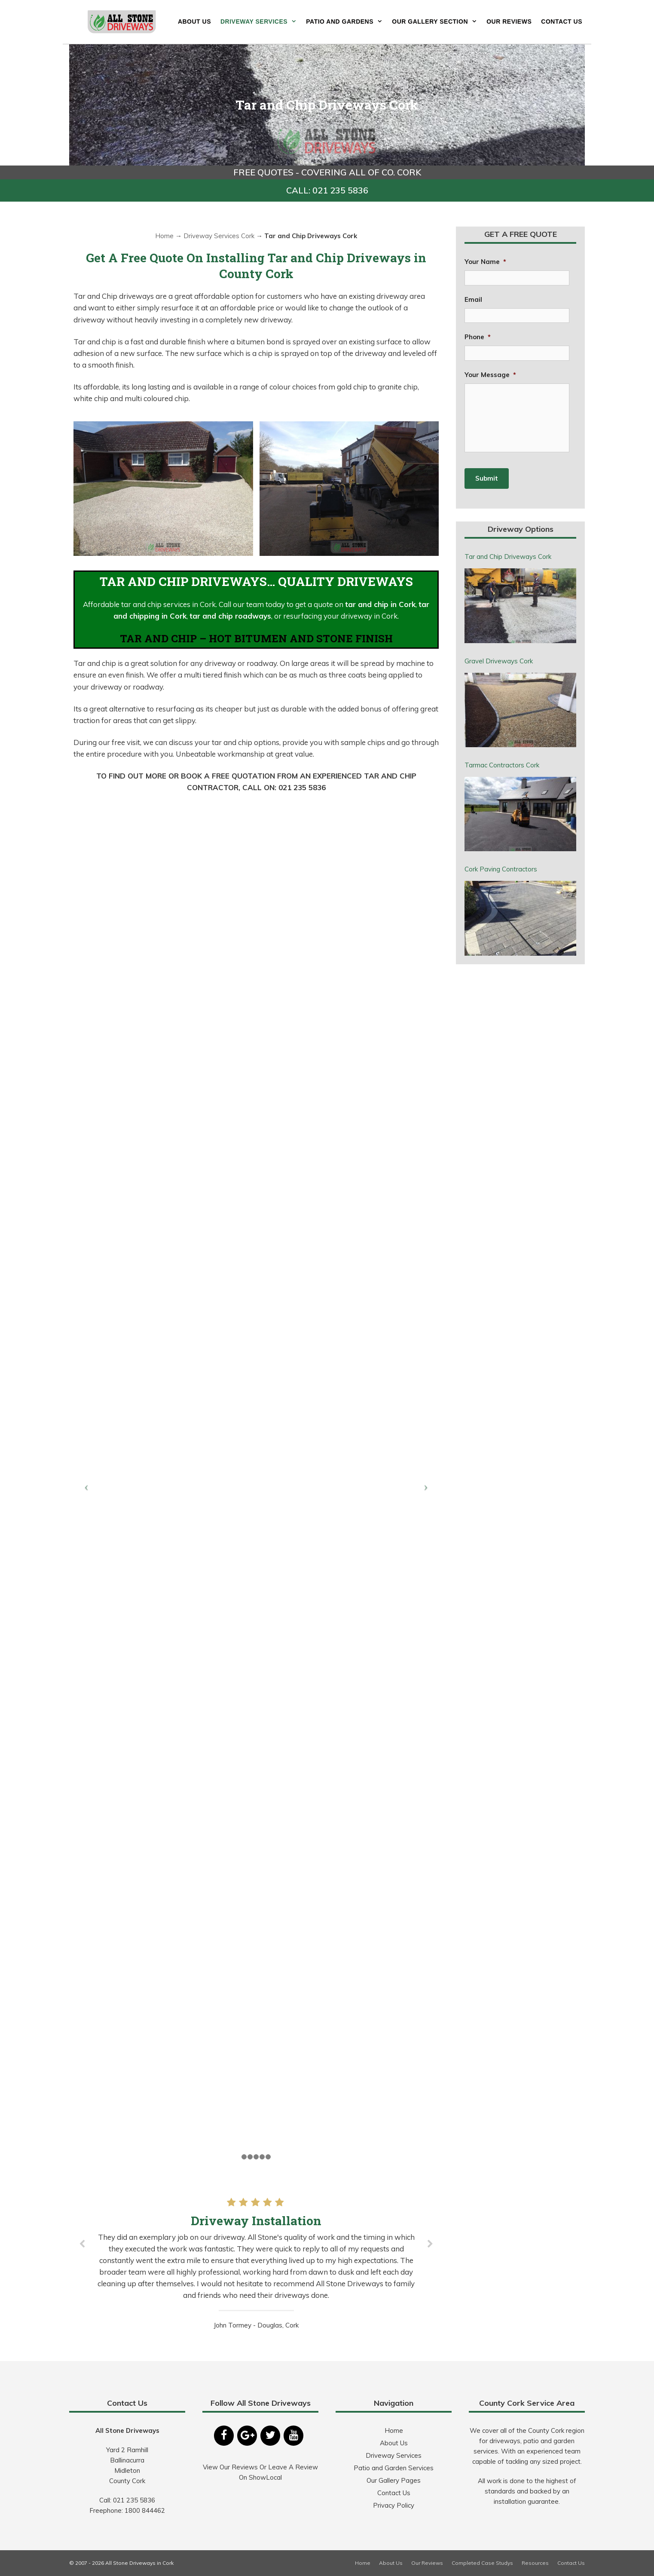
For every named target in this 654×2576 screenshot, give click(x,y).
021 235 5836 (134, 2500)
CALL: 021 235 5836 (327, 190)
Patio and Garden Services (394, 2468)
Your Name (485, 262)
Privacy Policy (393, 2505)
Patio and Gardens (346, 21)
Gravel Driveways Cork (499, 661)
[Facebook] (224, 2436)
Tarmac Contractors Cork (502, 765)
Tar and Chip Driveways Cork (508, 556)
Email (473, 299)
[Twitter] (270, 2436)
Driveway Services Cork (218, 236)
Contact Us (561, 21)
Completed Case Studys (482, 2563)
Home (164, 236)
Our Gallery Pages (394, 2480)
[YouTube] (293, 2436)
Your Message (490, 375)
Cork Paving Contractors (501, 869)
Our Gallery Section (437, 21)
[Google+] (247, 2436)
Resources (535, 2563)
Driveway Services (260, 21)
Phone (478, 337)
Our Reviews (509, 21)
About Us (194, 21)
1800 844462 (145, 2510)
